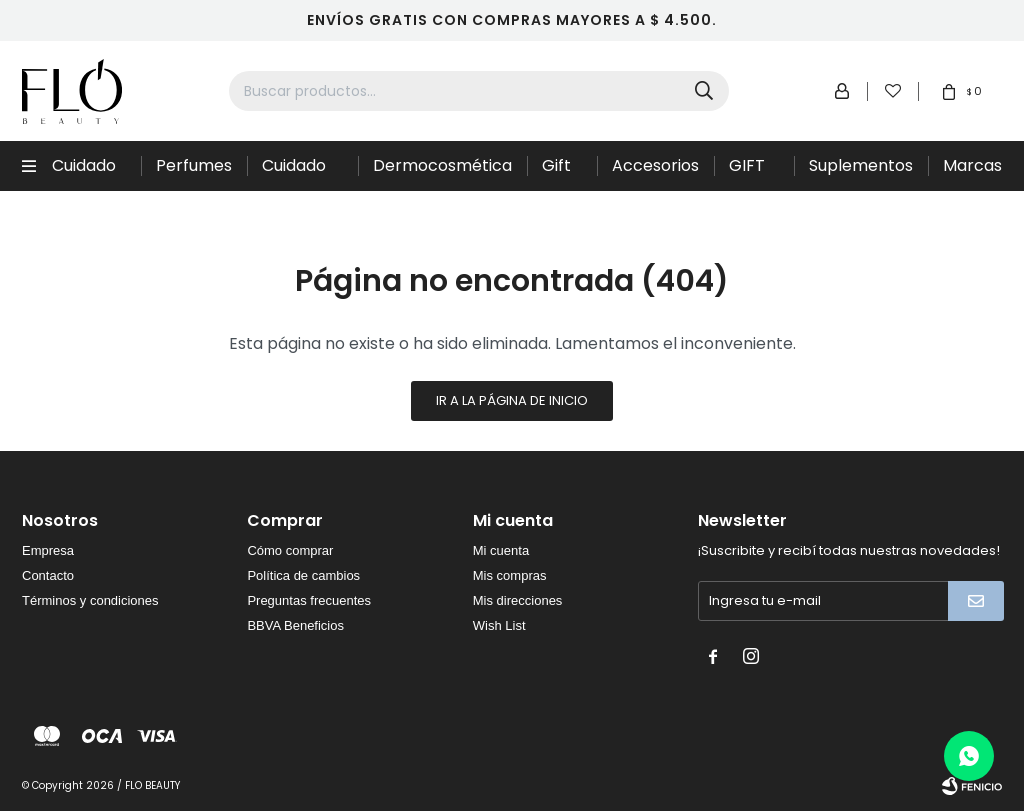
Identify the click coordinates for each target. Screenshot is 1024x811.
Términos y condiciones (90, 600)
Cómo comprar (290, 550)
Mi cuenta (501, 550)
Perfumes (194, 165)
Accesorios (655, 165)
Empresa (48, 550)
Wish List (499, 625)
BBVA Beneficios (295, 625)
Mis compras (510, 575)
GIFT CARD (751, 172)
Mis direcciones (518, 600)
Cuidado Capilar (84, 172)
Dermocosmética (442, 165)
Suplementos (861, 165)
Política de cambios (303, 575)
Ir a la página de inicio (512, 400)
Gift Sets (559, 172)
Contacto (48, 575)
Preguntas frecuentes (309, 600)
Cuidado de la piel (297, 172)
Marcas (972, 165)
